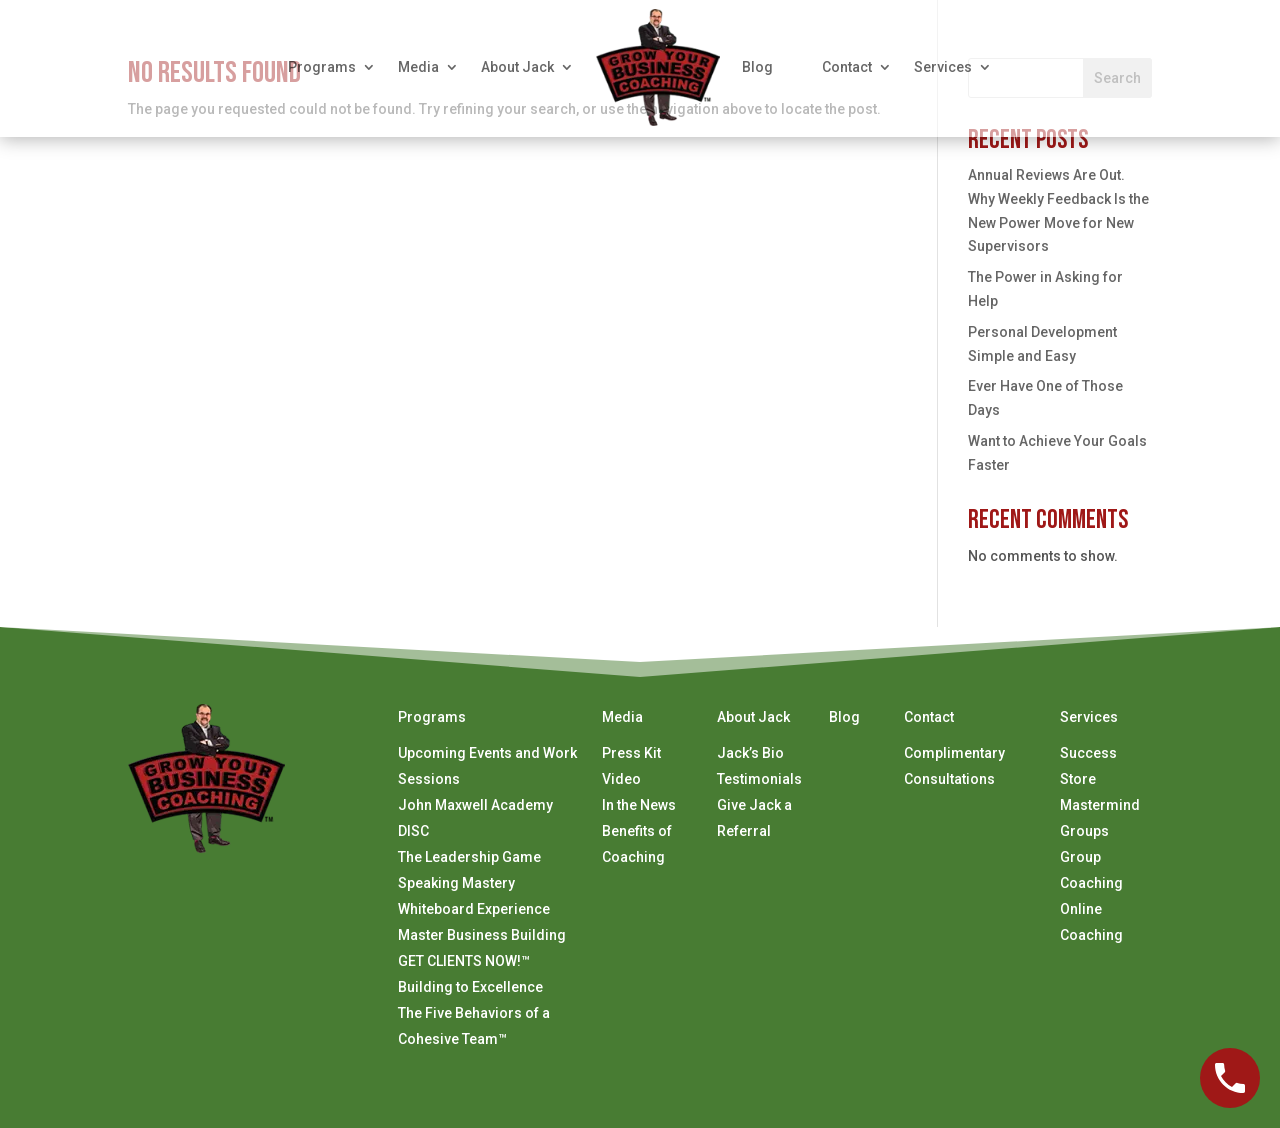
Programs (322, 67)
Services (943, 67)
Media (418, 67)
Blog (757, 67)
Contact (847, 67)
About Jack (517, 67)
